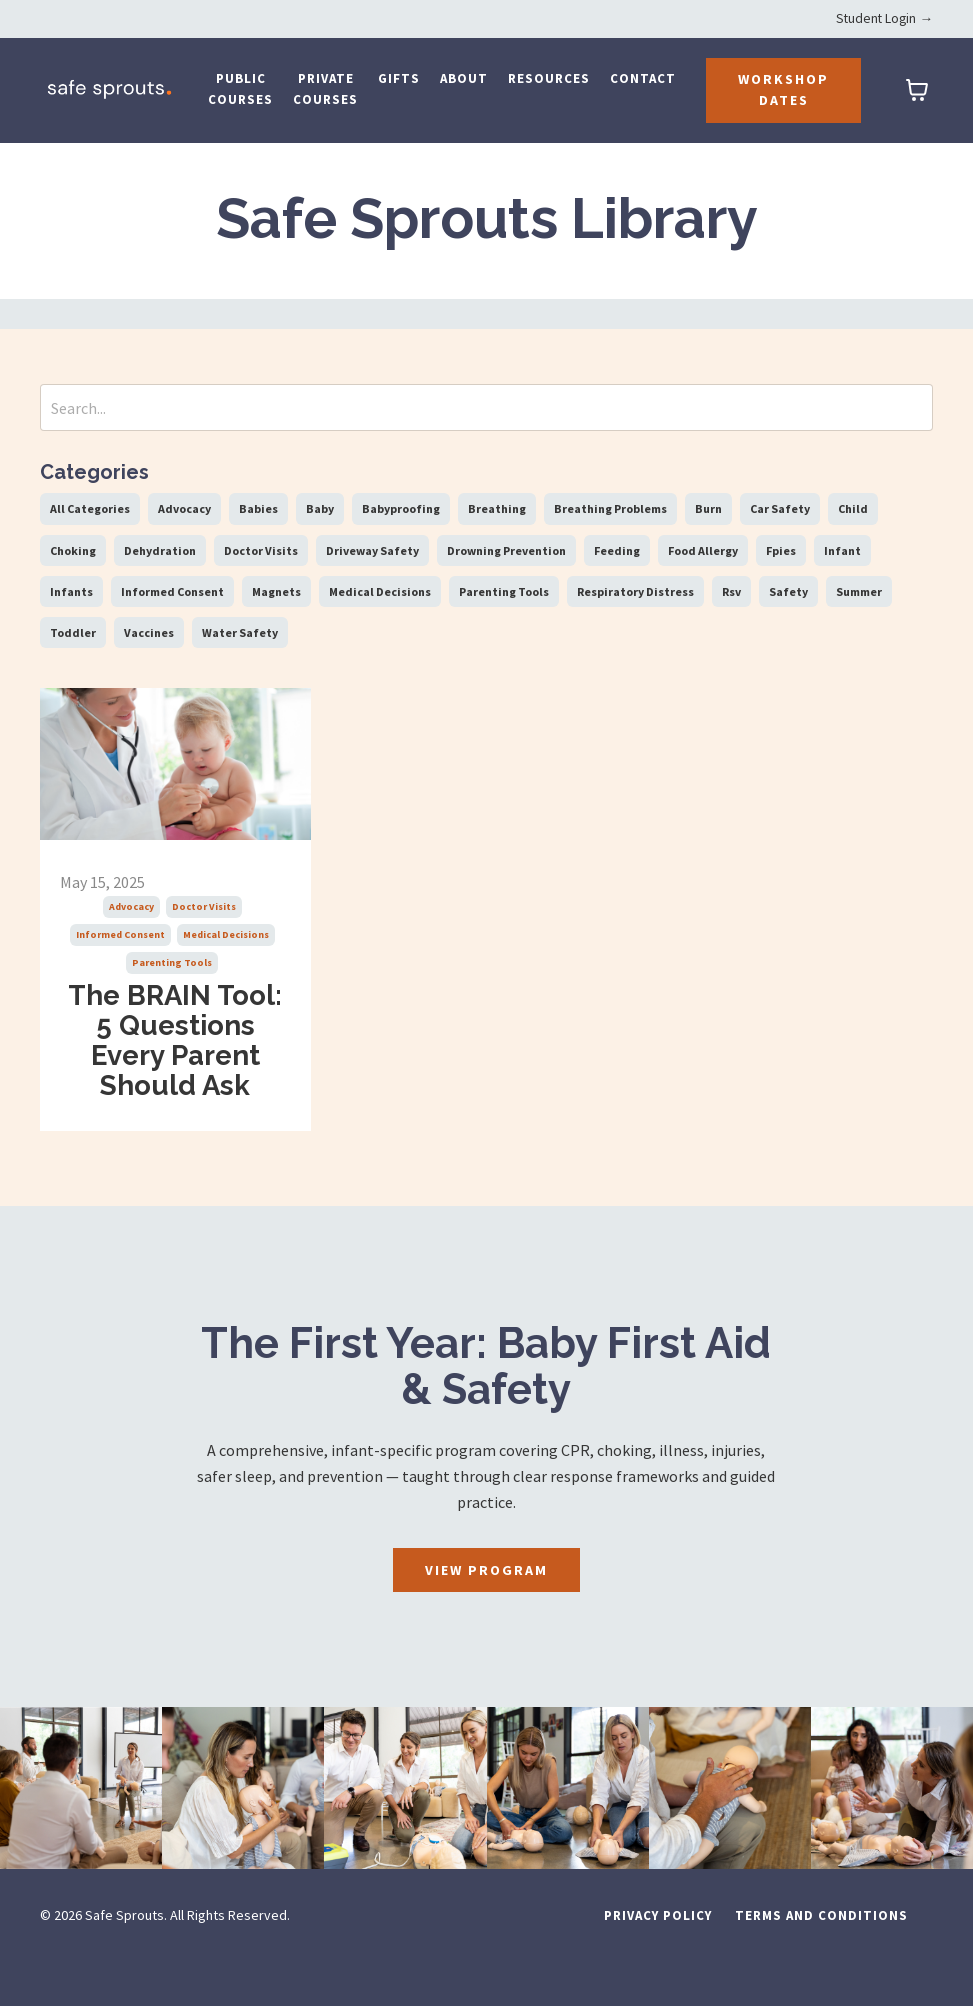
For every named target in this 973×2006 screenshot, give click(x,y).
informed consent (120, 934)
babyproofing (401, 508)
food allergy (703, 550)
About (464, 78)
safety (788, 591)
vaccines (149, 632)
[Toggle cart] (917, 90)
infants (71, 591)
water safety (240, 632)
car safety (780, 508)
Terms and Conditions (821, 1959)
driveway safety (372, 550)
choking (73, 550)
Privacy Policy (658, 1959)
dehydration (160, 550)
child (853, 508)
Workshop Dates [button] (783, 89)
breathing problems (610, 508)
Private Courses (325, 89)
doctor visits (204, 906)
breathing (497, 508)
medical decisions (226, 934)
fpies (781, 550)
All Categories (90, 508)
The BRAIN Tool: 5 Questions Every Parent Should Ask (175, 1062)
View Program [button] (486, 1614)
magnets (276, 591)
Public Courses (240, 89)
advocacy (131, 906)
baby (320, 508)
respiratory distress (635, 591)
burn (708, 508)
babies (258, 508)
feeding (617, 550)
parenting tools (172, 962)
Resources (549, 78)
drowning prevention (506, 550)
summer (859, 591)
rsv (731, 591)
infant (842, 550)
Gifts (399, 78)
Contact (643, 78)
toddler (73, 632)
